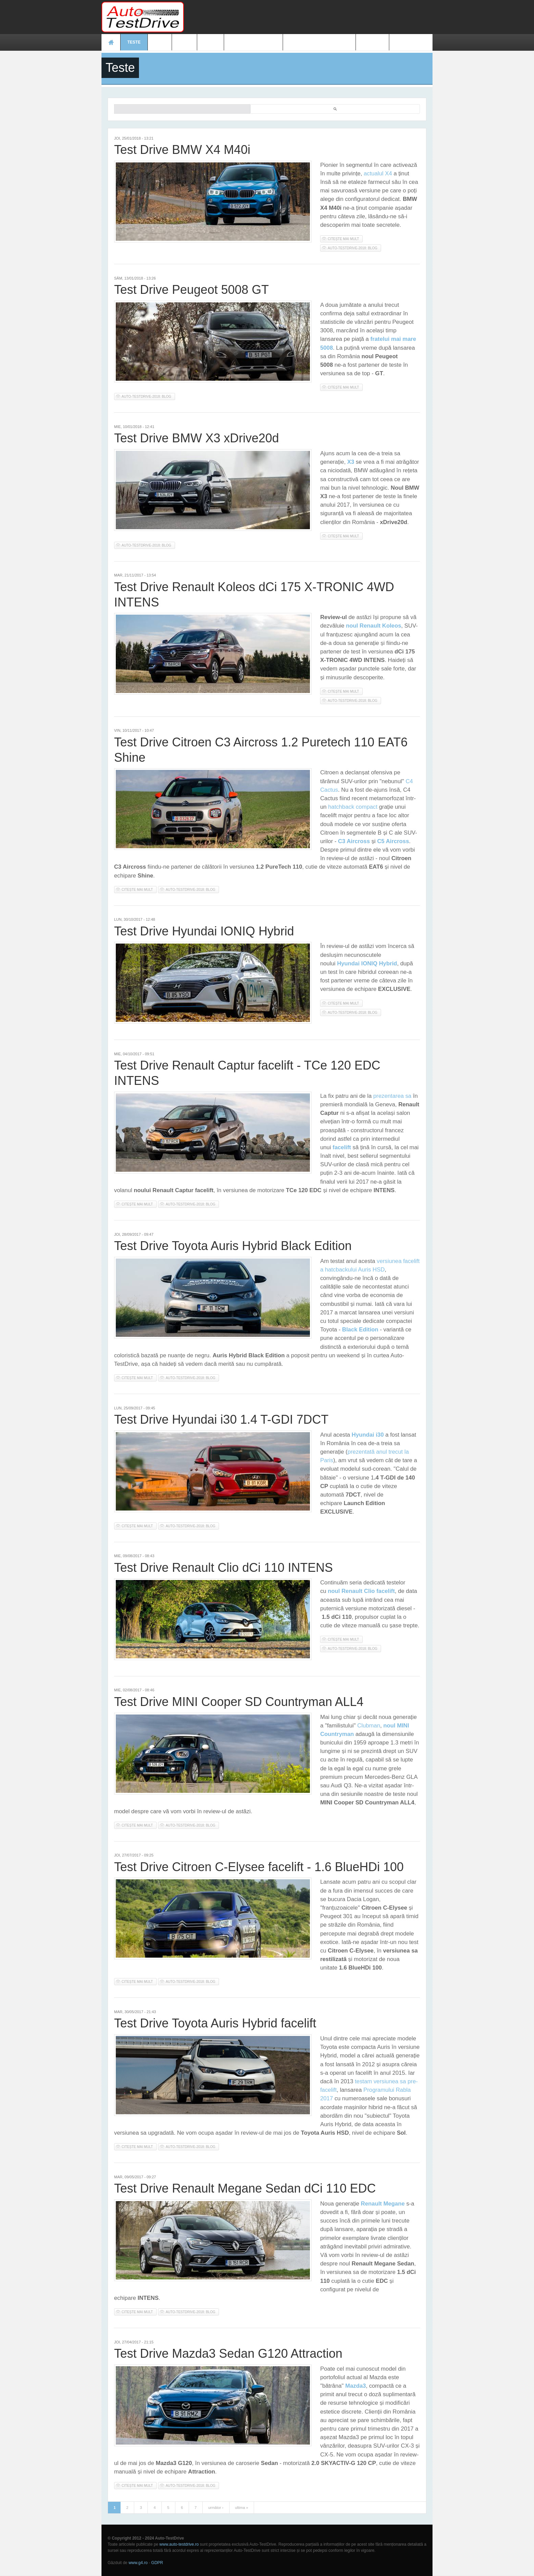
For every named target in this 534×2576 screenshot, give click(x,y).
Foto (184, 42)
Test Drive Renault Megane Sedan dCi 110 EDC (245, 2188)
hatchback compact (353, 807)
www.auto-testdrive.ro (179, 2544)
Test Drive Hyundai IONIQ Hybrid (204, 931)
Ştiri (160, 42)
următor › (215, 2508)
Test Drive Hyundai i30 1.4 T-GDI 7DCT (221, 1419)
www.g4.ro (137, 2562)
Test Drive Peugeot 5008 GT (191, 290)
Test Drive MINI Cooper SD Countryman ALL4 (238, 1702)
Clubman (368, 1725)
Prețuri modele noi (253, 42)
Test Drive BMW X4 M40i (182, 150)
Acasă (111, 42)
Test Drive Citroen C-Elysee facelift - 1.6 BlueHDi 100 (259, 1867)
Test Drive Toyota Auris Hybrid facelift (215, 2023)
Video (210, 42)
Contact (372, 42)
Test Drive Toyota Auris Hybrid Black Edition (233, 1246)
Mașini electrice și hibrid (319, 42)
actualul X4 (378, 173)
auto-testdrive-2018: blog (352, 248)
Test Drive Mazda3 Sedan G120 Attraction (228, 2353)
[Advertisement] (309, 17)
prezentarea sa (392, 1096)
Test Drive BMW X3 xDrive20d (196, 438)
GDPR (157, 2562)
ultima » (241, 2508)
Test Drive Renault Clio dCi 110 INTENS (223, 1568)
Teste (134, 42)
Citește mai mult (345, 238)
